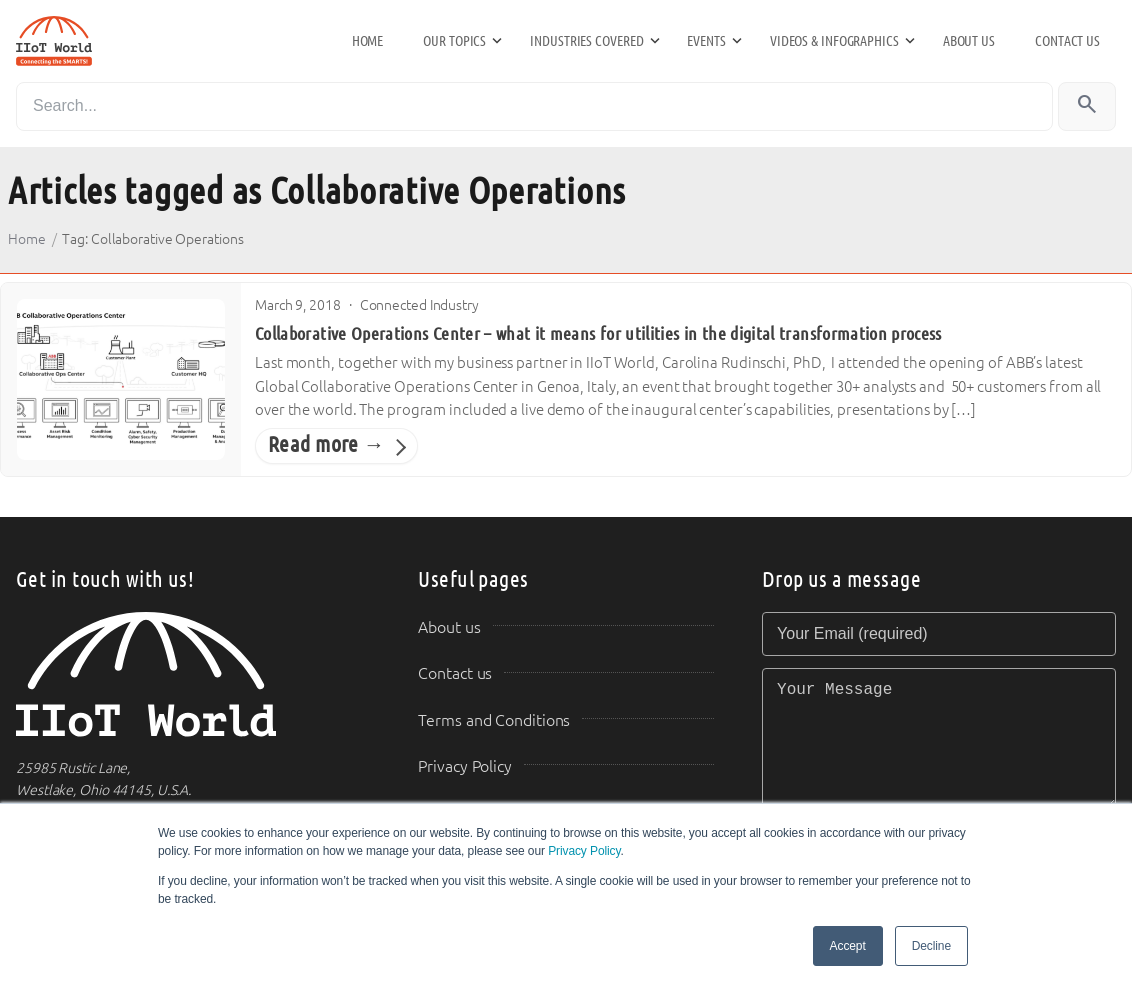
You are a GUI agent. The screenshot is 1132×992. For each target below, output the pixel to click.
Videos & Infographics (834, 41)
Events (706, 41)
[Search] (534, 106)
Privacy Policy (584, 851)
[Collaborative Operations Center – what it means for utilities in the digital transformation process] (121, 379)
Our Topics (454, 41)
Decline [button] (931, 946)
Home (368, 41)
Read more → (326, 445)
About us (969, 41)
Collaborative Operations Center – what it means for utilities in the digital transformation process (598, 334)
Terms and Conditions (494, 720)
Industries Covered (586, 41)
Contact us (1067, 41)
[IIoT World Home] (193, 674)
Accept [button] (848, 946)
